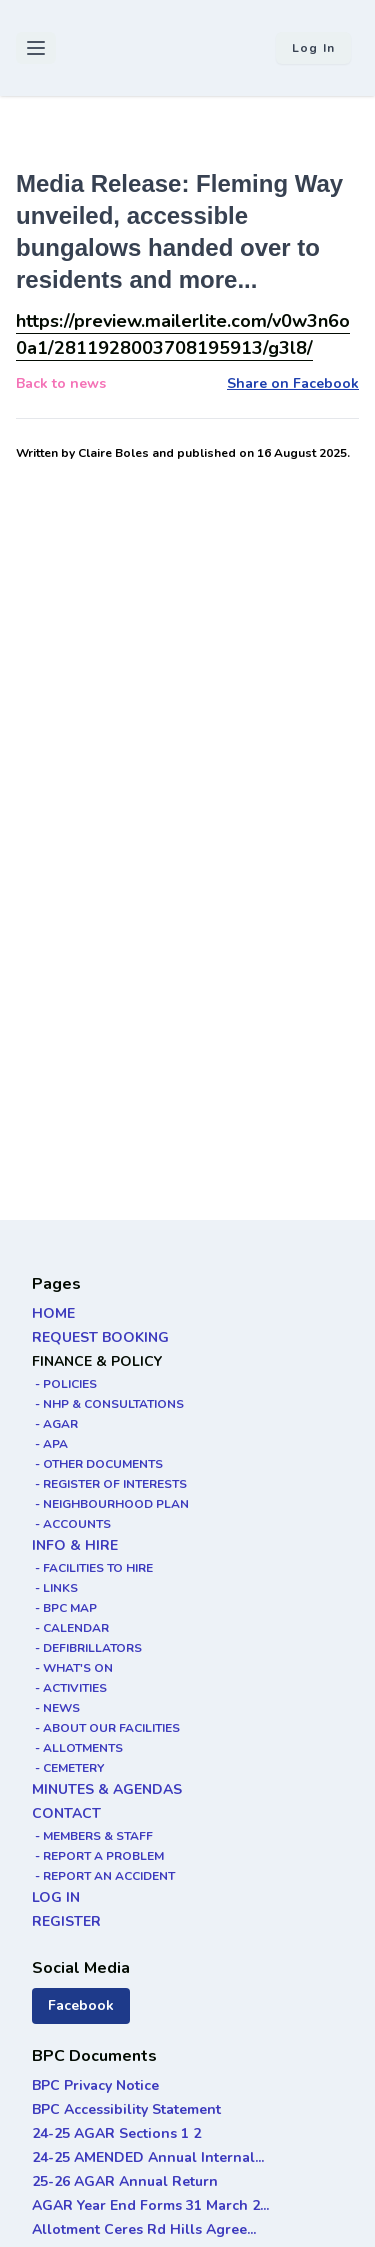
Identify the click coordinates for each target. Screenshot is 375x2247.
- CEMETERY (68, 1768)
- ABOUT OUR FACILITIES (106, 1728)
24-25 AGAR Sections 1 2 (116, 2133)
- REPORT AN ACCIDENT (103, 1876)
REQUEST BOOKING (100, 1337)
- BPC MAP (64, 1608)
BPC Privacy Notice (95, 2085)
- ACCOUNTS (71, 1524)
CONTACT (66, 1813)
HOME (53, 1313)
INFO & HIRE (75, 1545)
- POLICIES (64, 1384)
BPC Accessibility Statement (126, 2109)
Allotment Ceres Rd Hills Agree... (144, 2229)
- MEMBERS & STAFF (92, 1836)
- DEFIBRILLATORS (87, 1648)
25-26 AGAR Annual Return (125, 2181)
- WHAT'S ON (72, 1668)
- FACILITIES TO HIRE (92, 1568)
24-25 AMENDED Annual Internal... (148, 2157)
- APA (50, 1444)
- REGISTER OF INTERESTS (109, 1484)
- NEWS (56, 1708)
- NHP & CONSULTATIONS (108, 1404)
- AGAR (55, 1424)
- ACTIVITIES (69, 1688)
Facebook (81, 2005)
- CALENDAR (70, 1628)
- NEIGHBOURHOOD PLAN (110, 1504)
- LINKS (55, 1588)
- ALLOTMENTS (77, 1748)
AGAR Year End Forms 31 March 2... (150, 2205)
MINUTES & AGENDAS (107, 1789)
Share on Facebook (293, 383)
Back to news (61, 383)
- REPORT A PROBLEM (98, 1856)
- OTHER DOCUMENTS (97, 1464)
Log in (313, 48)
